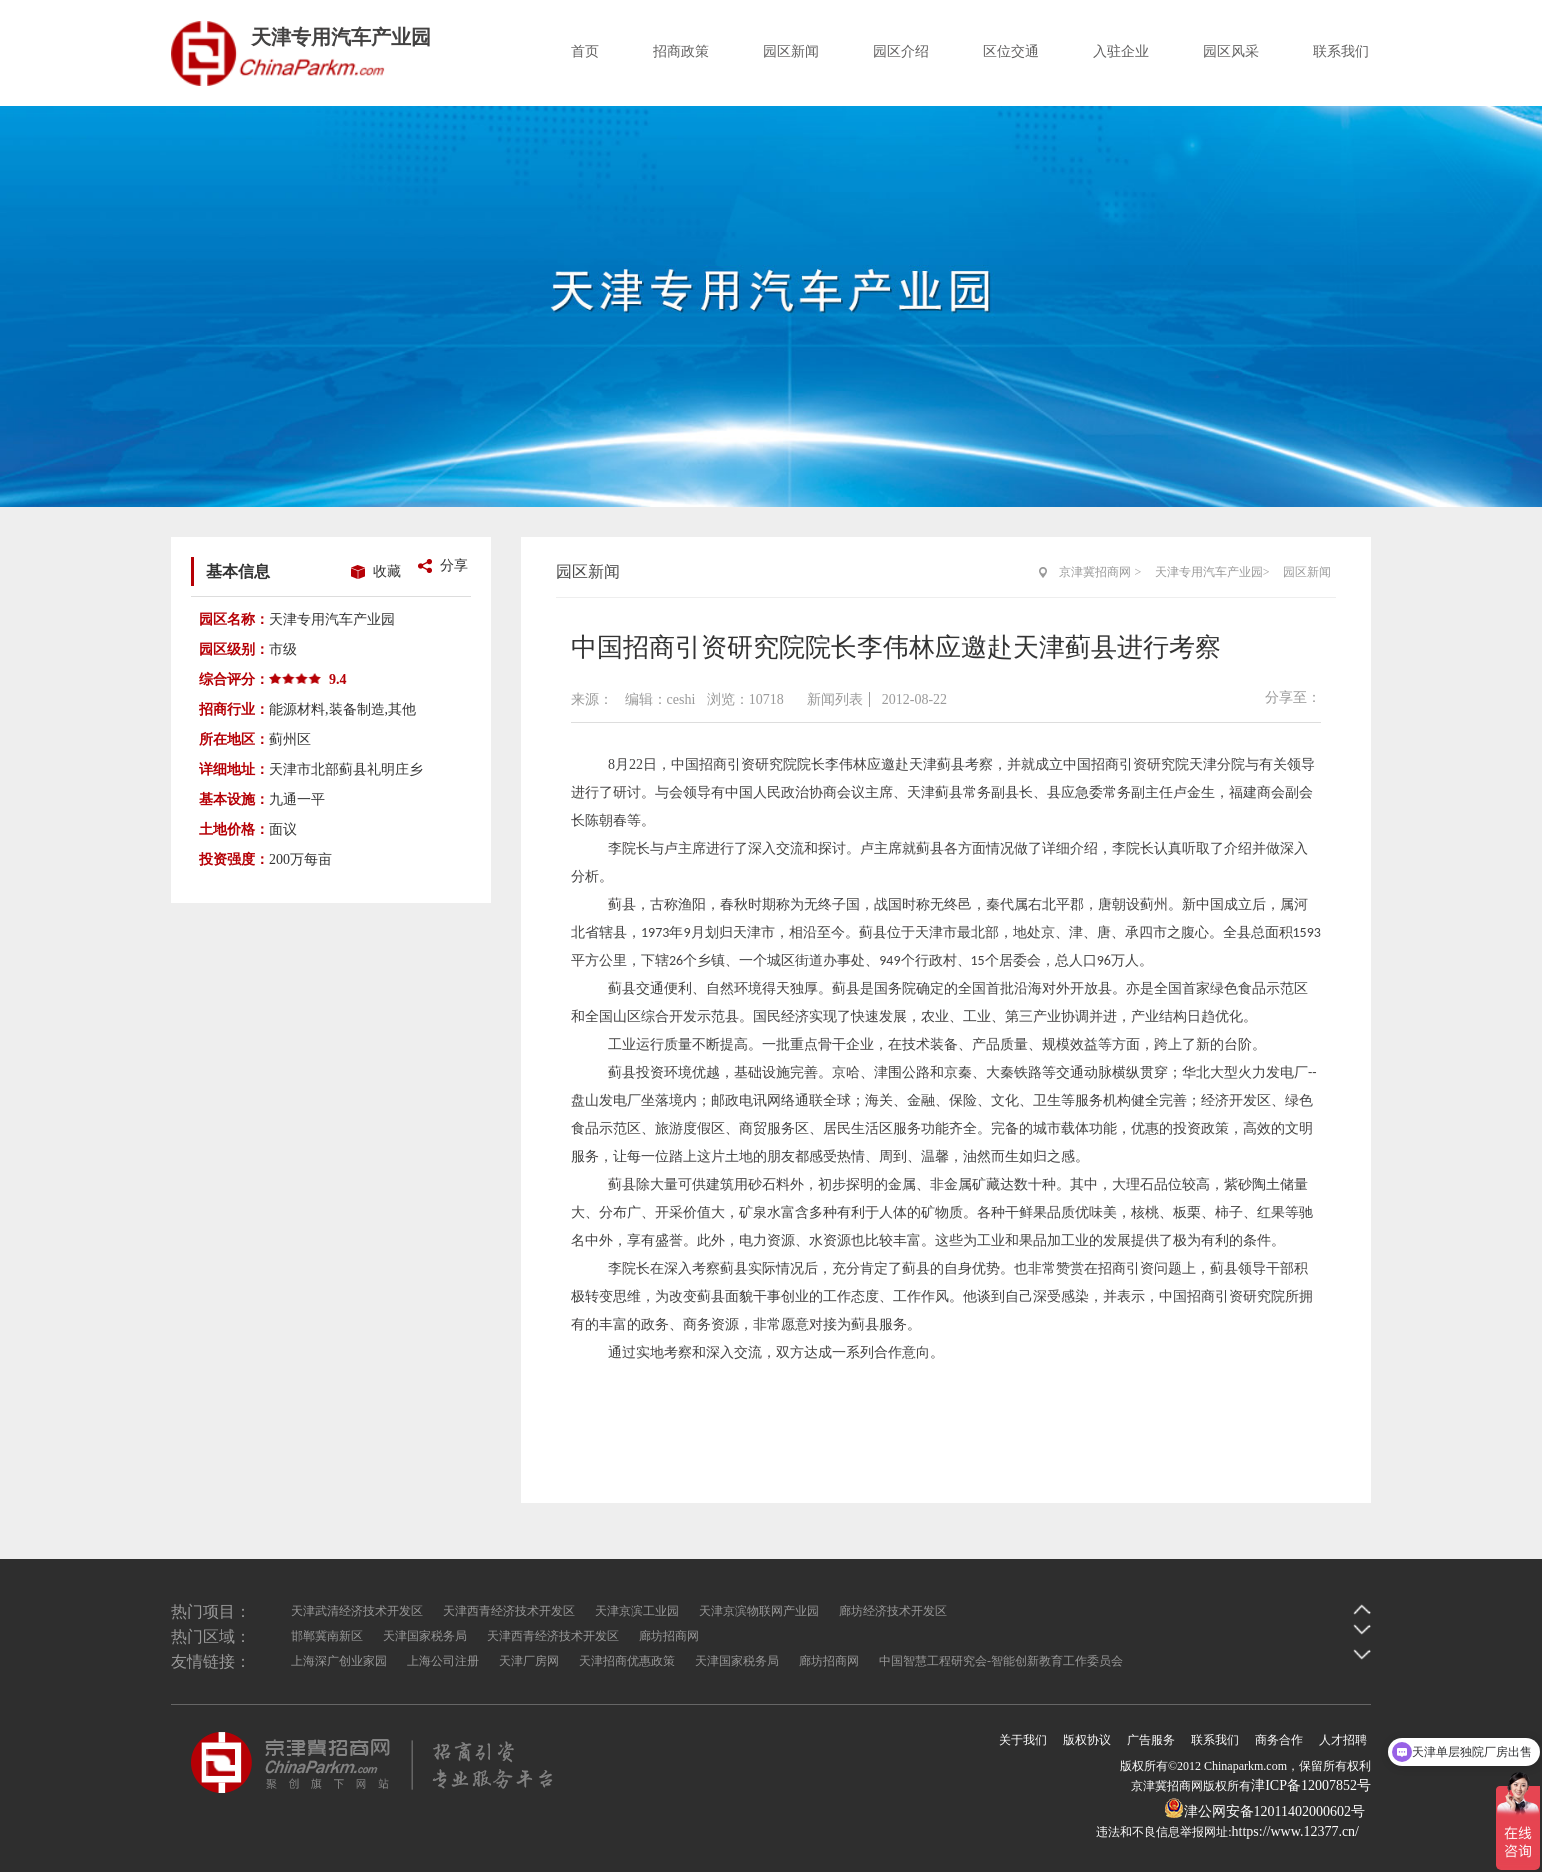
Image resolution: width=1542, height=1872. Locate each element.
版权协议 (1087, 1740)
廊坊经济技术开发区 (893, 1611)
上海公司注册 (443, 1661)
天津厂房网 (529, 1661)
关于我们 (1023, 1740)
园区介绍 (901, 51)
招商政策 (681, 51)
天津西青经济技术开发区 (509, 1611)
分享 (454, 565)
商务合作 (1279, 1740)
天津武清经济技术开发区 (357, 1611)
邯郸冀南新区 (327, 1636)
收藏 (387, 571)
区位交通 (1011, 51)
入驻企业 (1121, 51)
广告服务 (1151, 1740)
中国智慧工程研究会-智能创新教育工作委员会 (1001, 1661)
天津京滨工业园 (637, 1611)
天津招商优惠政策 (627, 1661)
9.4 (338, 679)
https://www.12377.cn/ (1295, 1831)
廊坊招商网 (669, 1636)
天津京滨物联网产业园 (759, 1611)
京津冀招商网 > (1100, 572)
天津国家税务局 (425, 1636)
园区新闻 (791, 51)
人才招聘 (1343, 1740)
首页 (585, 51)
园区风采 (1231, 51)
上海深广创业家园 (339, 1661)
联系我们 (1341, 51)
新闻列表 (835, 699)
